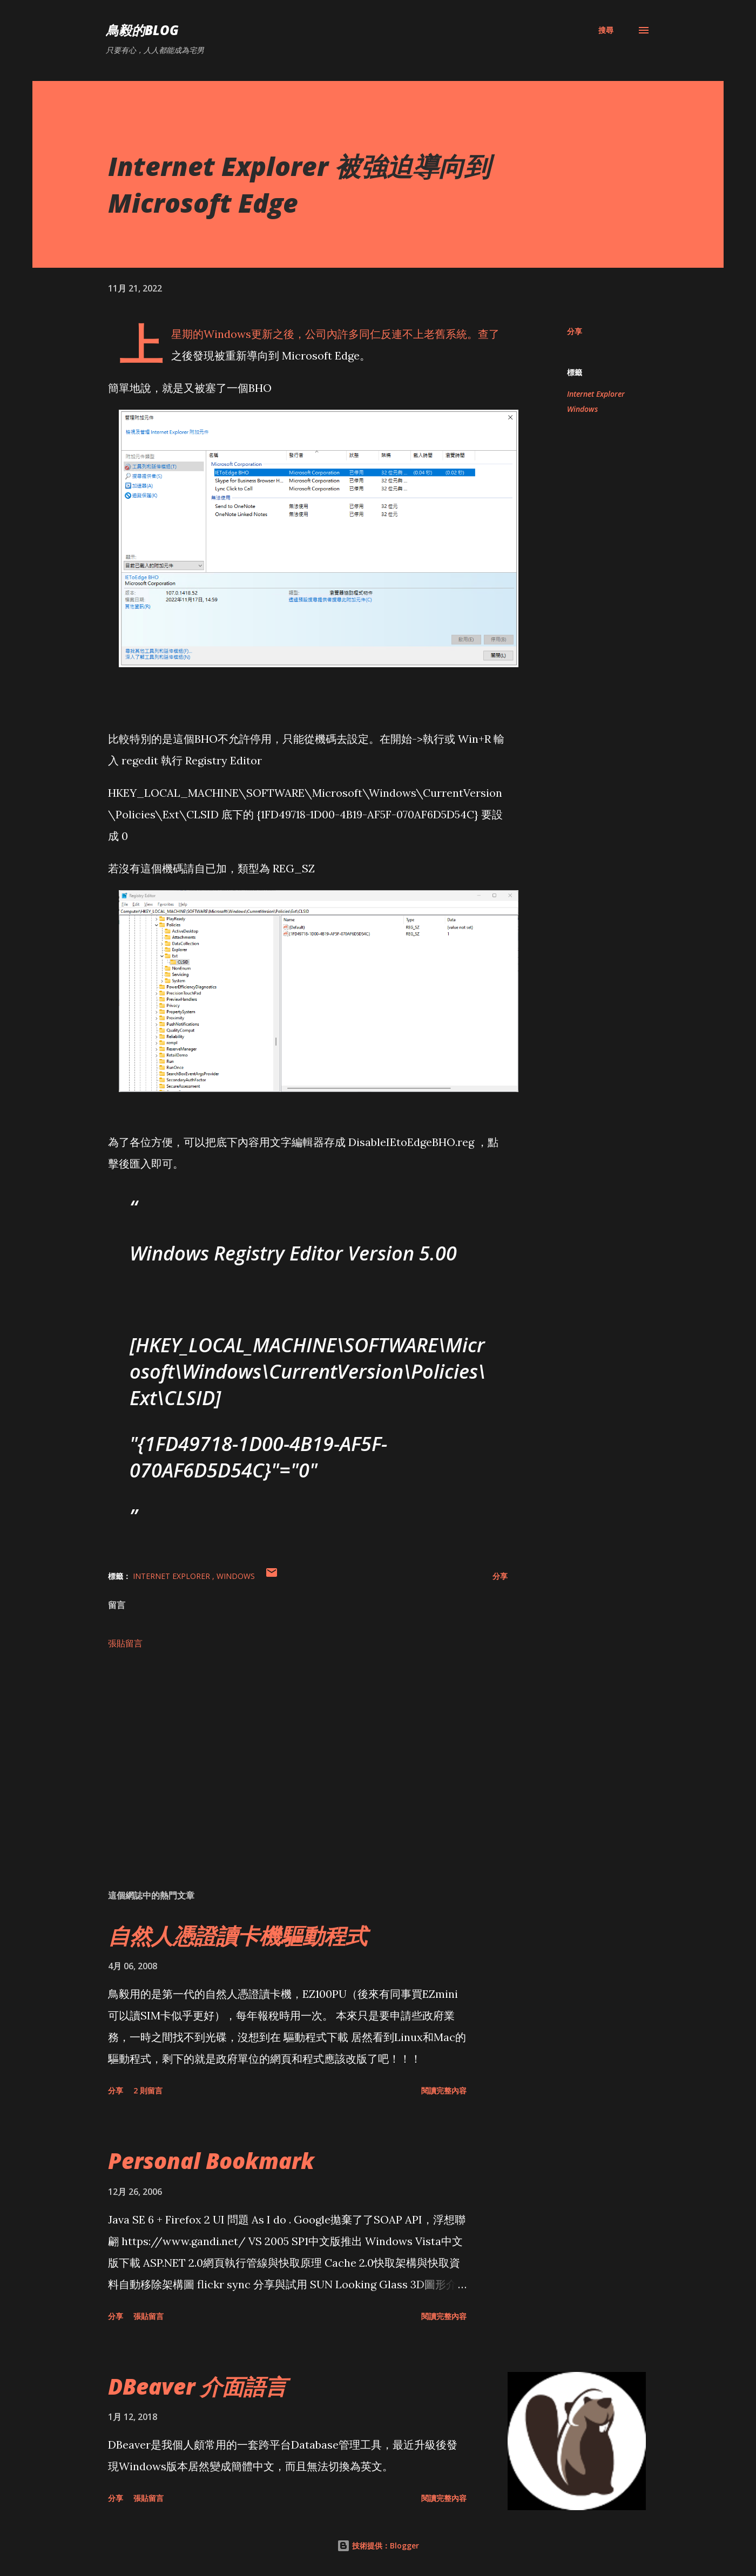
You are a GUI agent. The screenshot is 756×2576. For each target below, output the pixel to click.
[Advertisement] (290, 1755)
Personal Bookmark (211, 2160)
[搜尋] (605, 30)
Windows (582, 409)
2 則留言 (148, 2090)
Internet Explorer (596, 394)
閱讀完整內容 (444, 2090)
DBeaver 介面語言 (197, 2386)
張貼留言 (125, 1643)
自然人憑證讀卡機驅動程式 (237, 1935)
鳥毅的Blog (142, 30)
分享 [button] (574, 331)
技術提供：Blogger (378, 2545)
